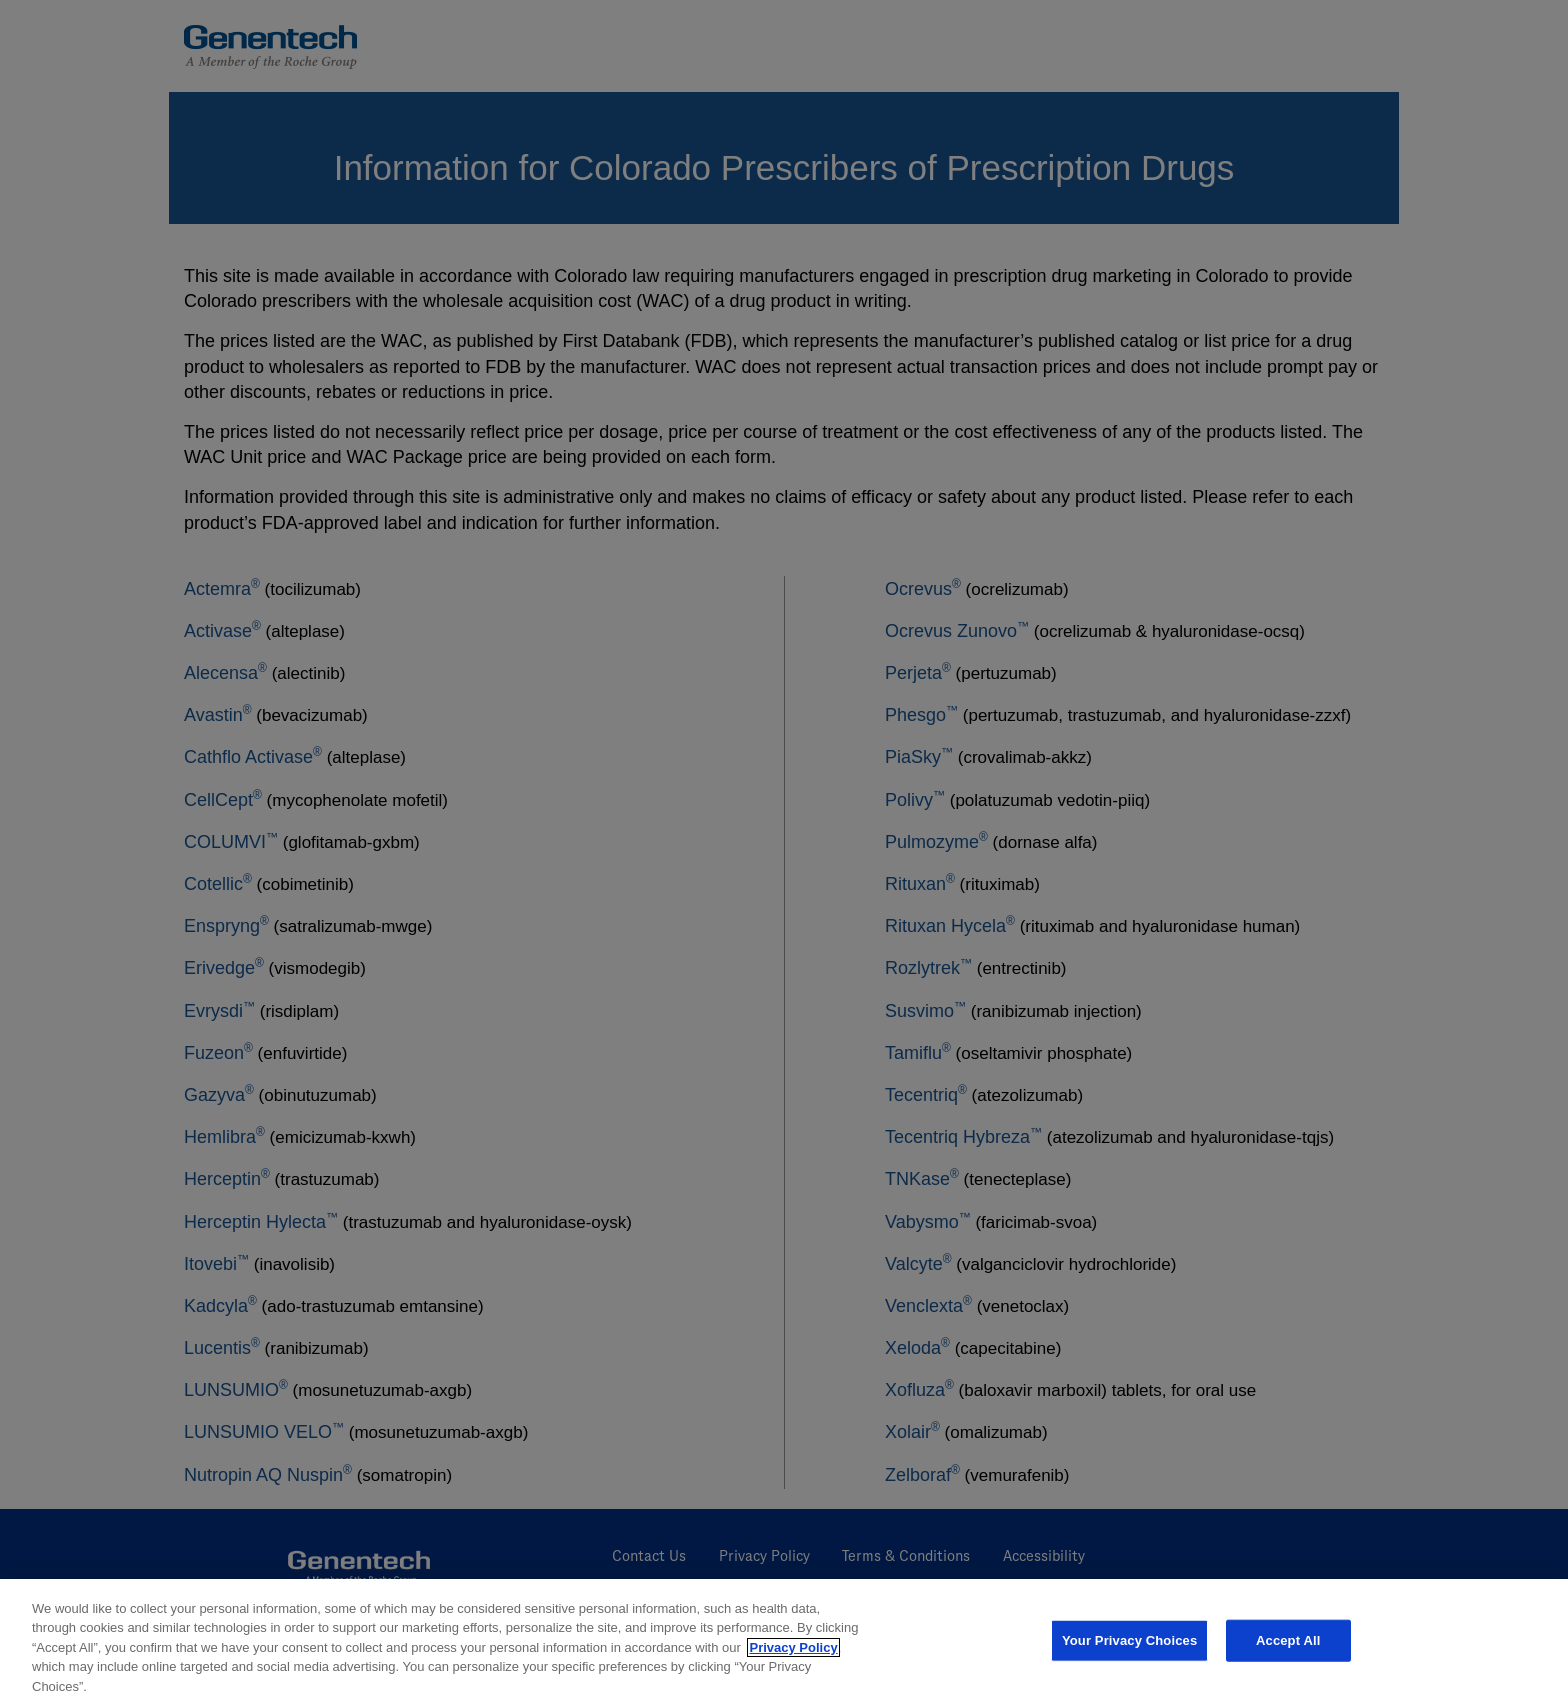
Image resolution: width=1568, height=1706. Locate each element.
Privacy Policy (793, 1655)
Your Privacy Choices (1129, 1648)
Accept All (1288, 1648)
